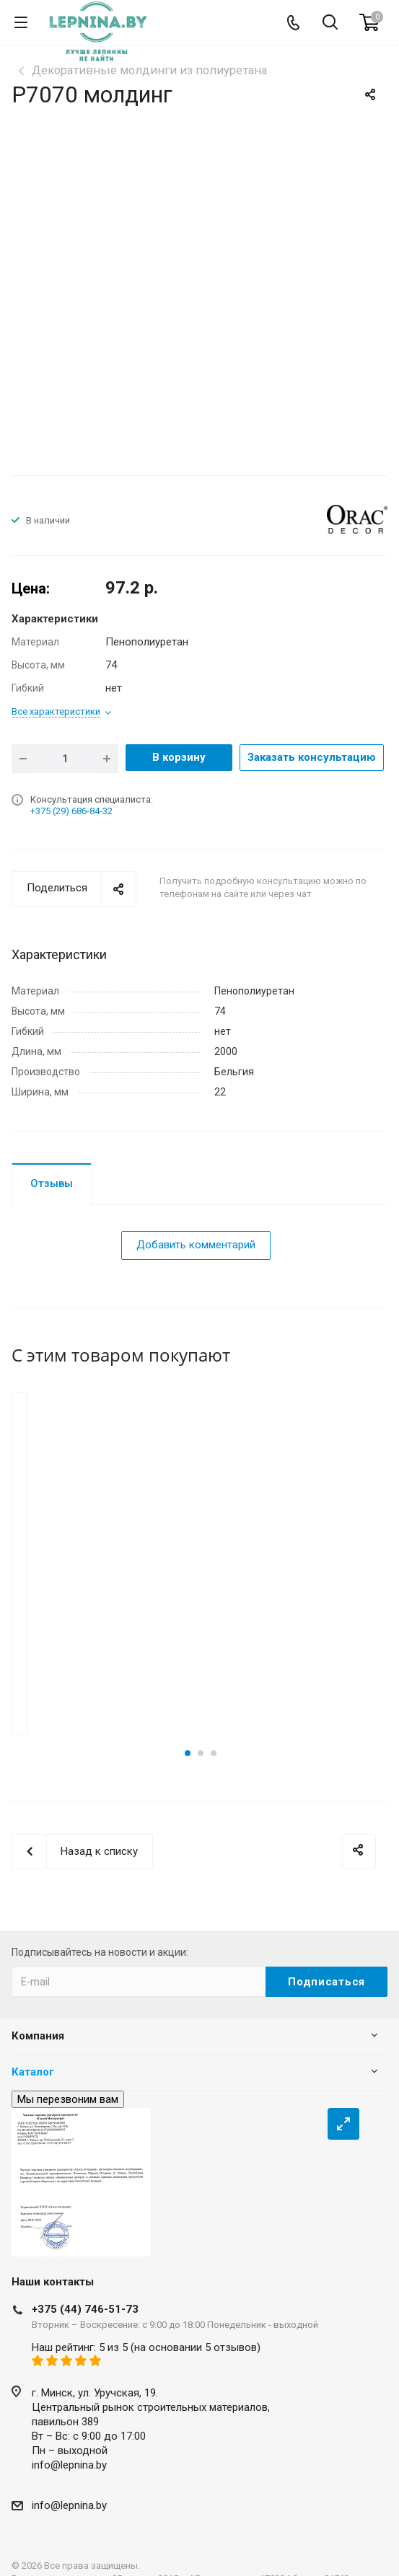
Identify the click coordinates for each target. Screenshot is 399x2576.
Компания (38, 2022)
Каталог (33, 2058)
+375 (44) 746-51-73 (85, 2295)
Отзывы (51, 1183)
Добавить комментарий (195, 1244)
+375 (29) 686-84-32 (71, 811)
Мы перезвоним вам (67, 2085)
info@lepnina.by (69, 2451)
